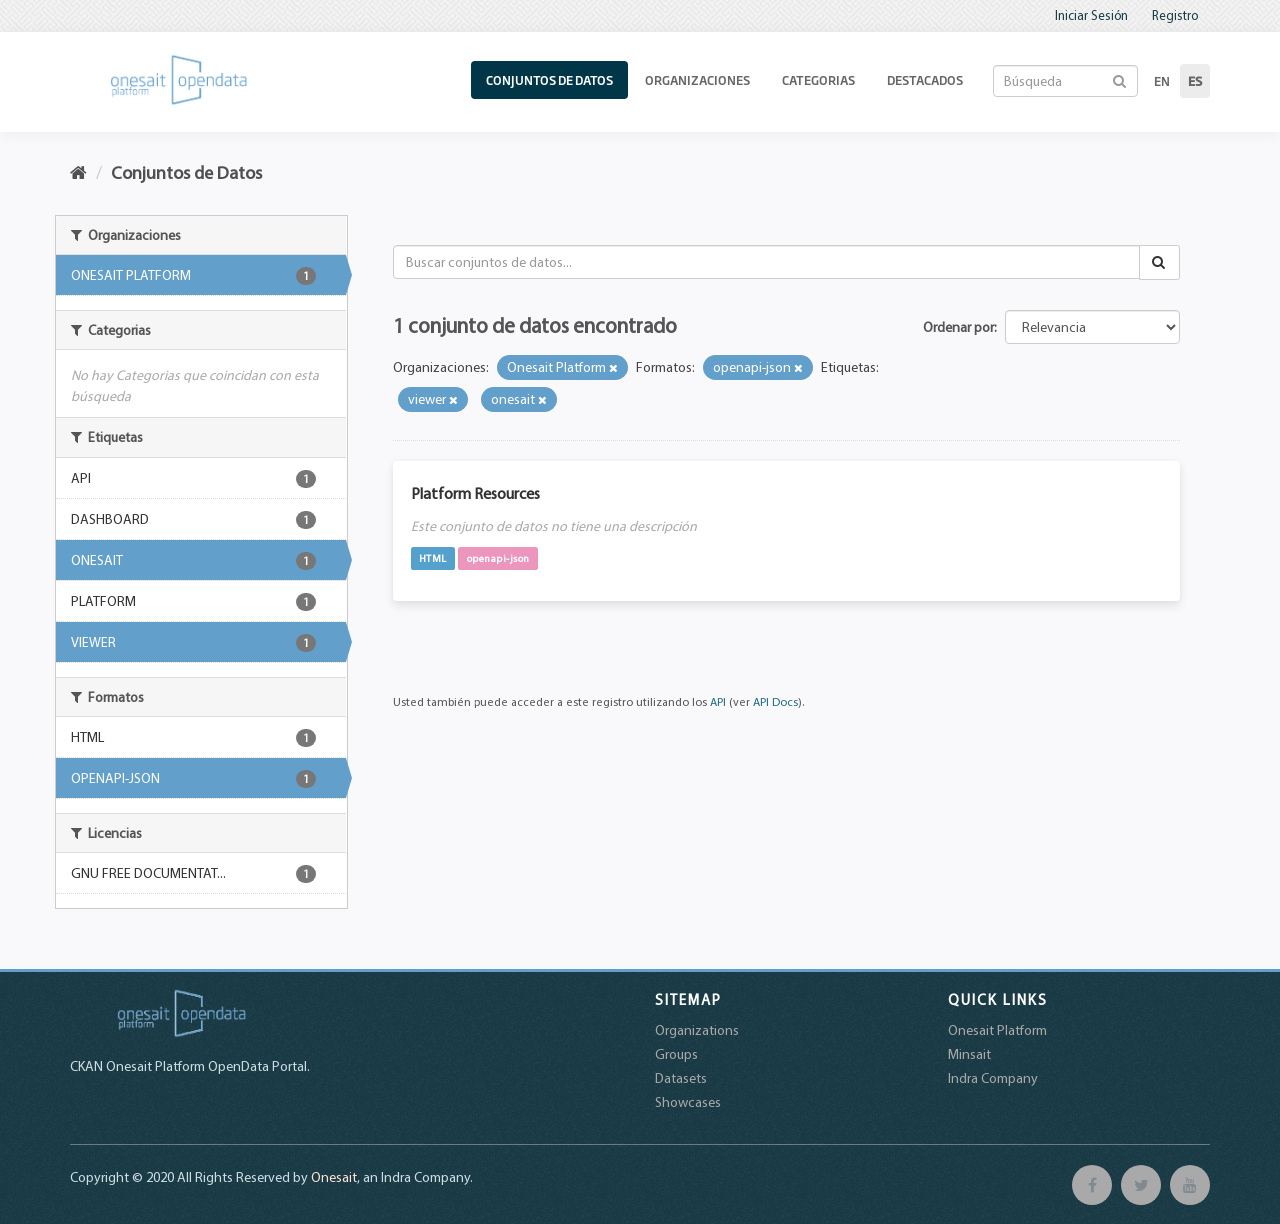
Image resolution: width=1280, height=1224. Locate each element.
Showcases (688, 1102)
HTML (433, 558)
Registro (1175, 15)
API (718, 701)
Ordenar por (958, 327)
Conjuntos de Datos (549, 80)
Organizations (697, 1030)
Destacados (925, 80)
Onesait (334, 1177)
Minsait (969, 1054)
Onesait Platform (997, 1030)
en (1162, 81)
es (1195, 81)
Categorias (818, 80)
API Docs (775, 701)
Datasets (681, 1078)
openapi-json (498, 558)
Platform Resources (475, 493)
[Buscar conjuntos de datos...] (767, 262)
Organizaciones (697, 80)
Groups (676, 1054)
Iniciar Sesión (1091, 15)
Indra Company (993, 1078)
